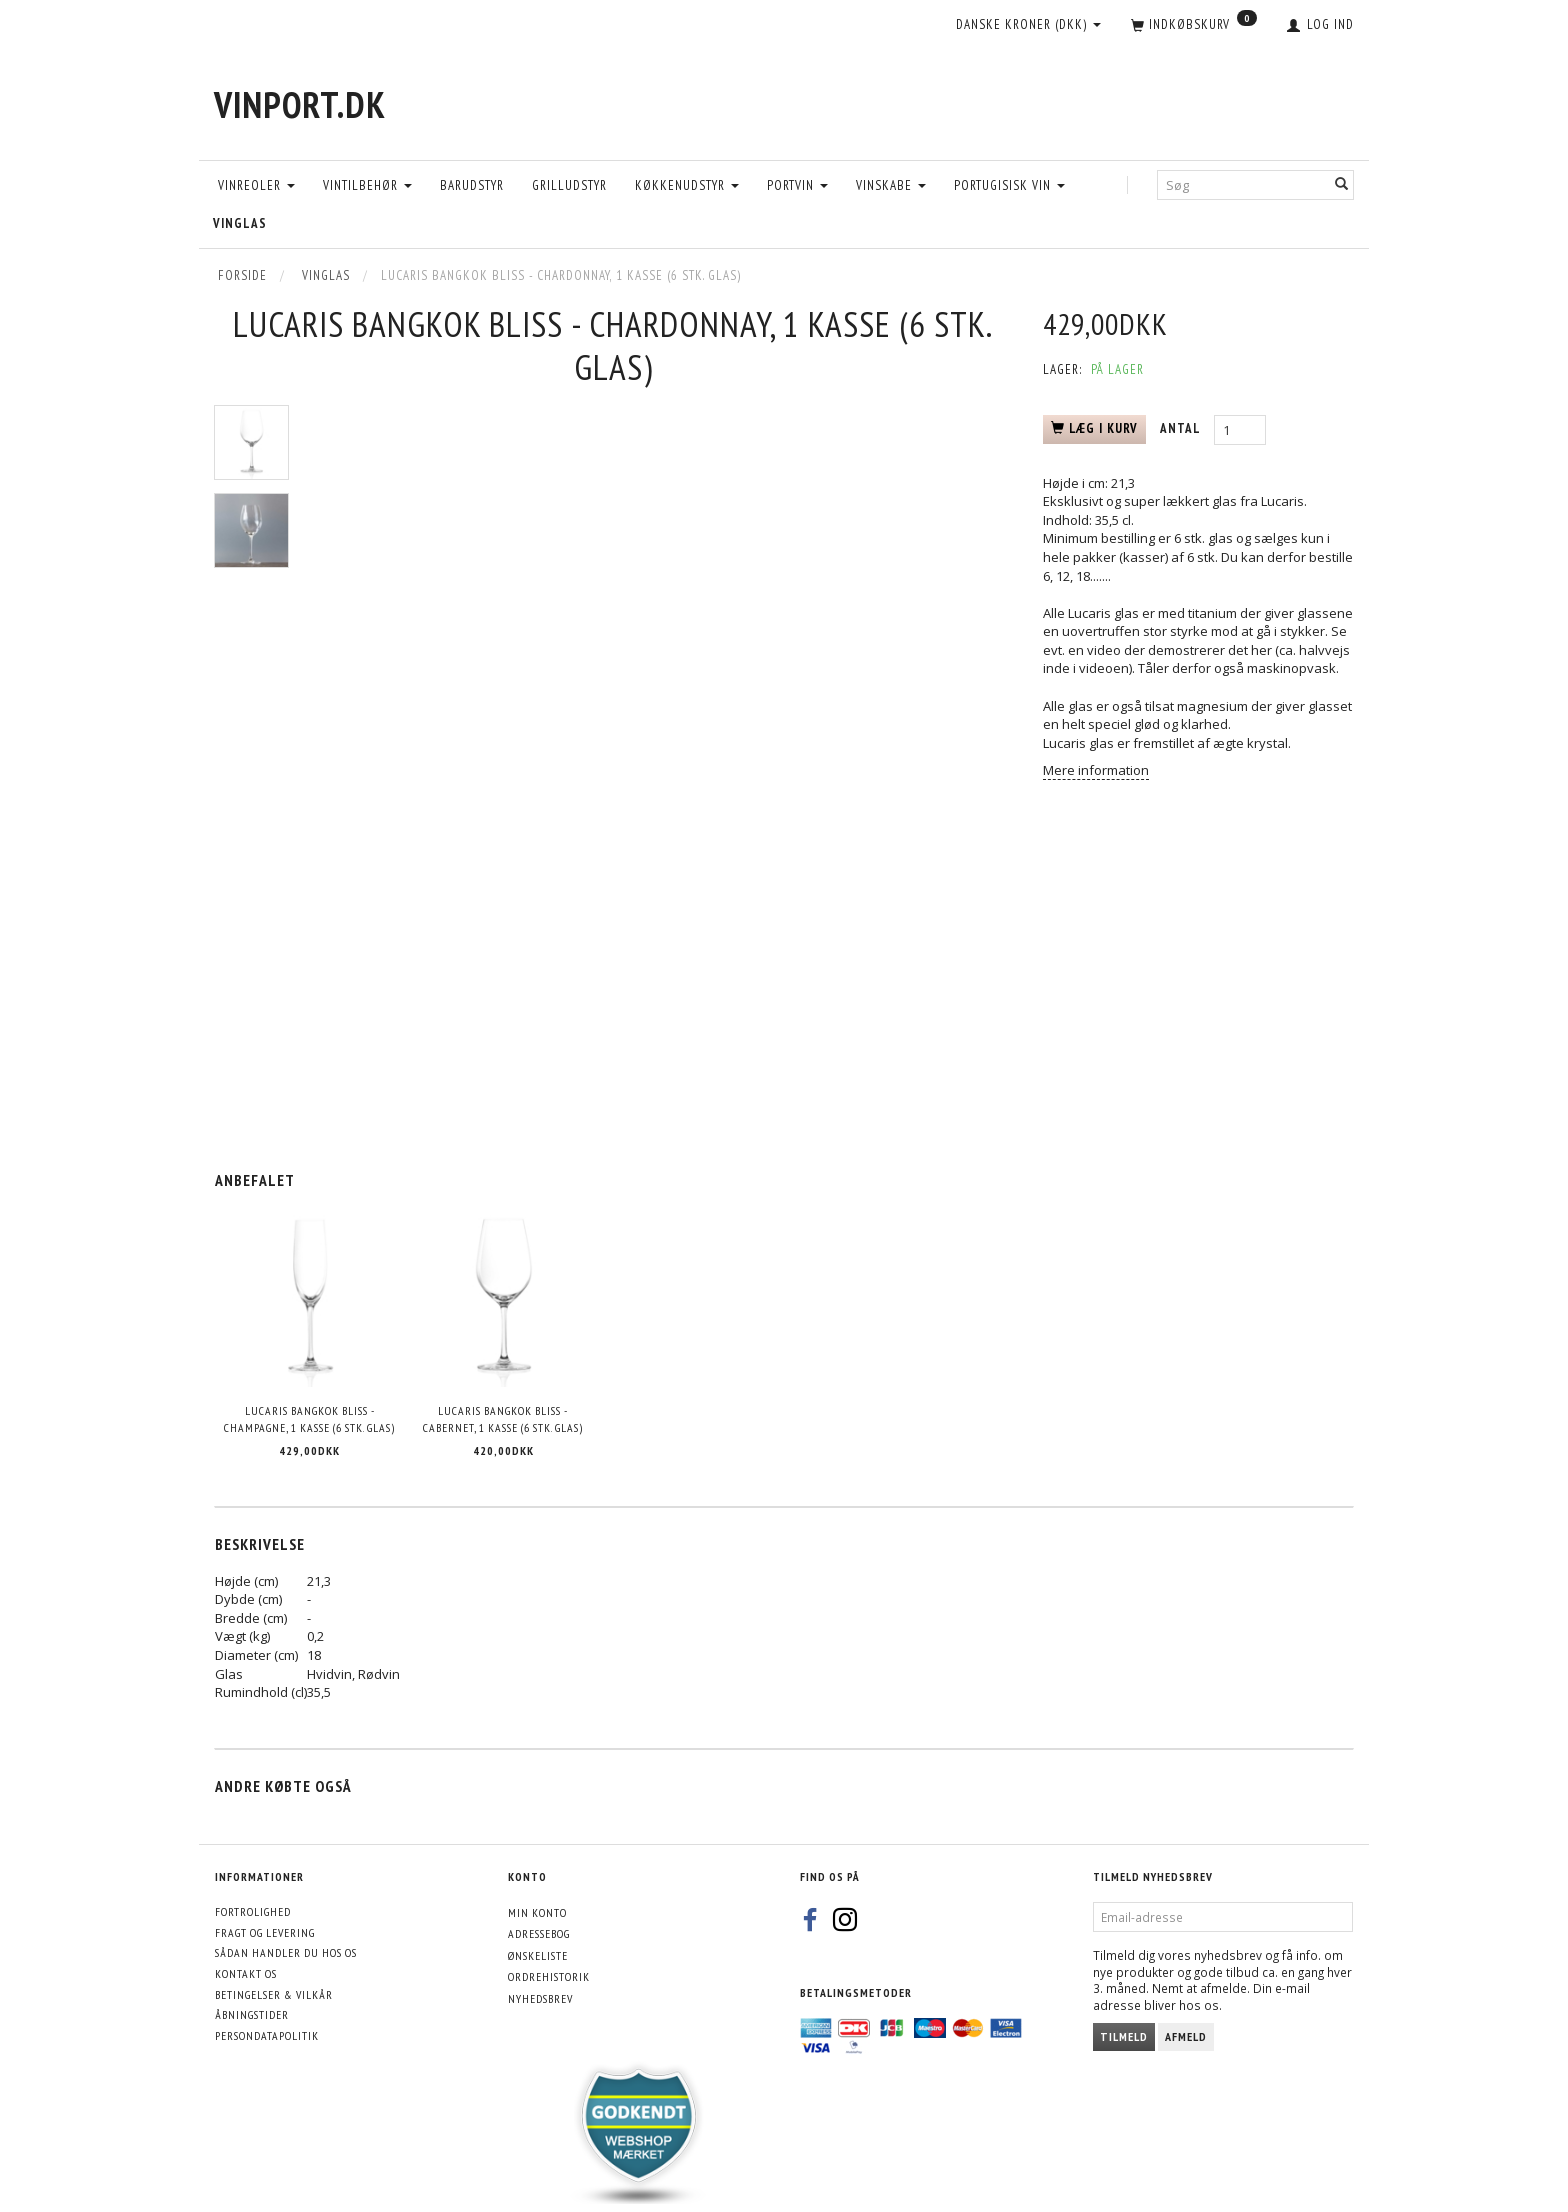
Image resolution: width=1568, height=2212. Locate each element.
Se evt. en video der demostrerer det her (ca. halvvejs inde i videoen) (1196, 649)
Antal (1182, 428)
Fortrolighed (253, 1911)
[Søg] (1342, 184)
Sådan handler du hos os (286, 1952)
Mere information (1096, 770)
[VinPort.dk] (300, 104)
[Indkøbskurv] (1194, 26)
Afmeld (1186, 2036)
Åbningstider (252, 2014)
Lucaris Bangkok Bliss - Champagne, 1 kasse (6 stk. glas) (309, 1419)
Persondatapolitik (267, 2035)
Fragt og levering (265, 1932)
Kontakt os (246, 1973)
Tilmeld (1124, 2036)
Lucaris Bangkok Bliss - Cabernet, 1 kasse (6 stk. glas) (503, 1419)
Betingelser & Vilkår (274, 1994)
